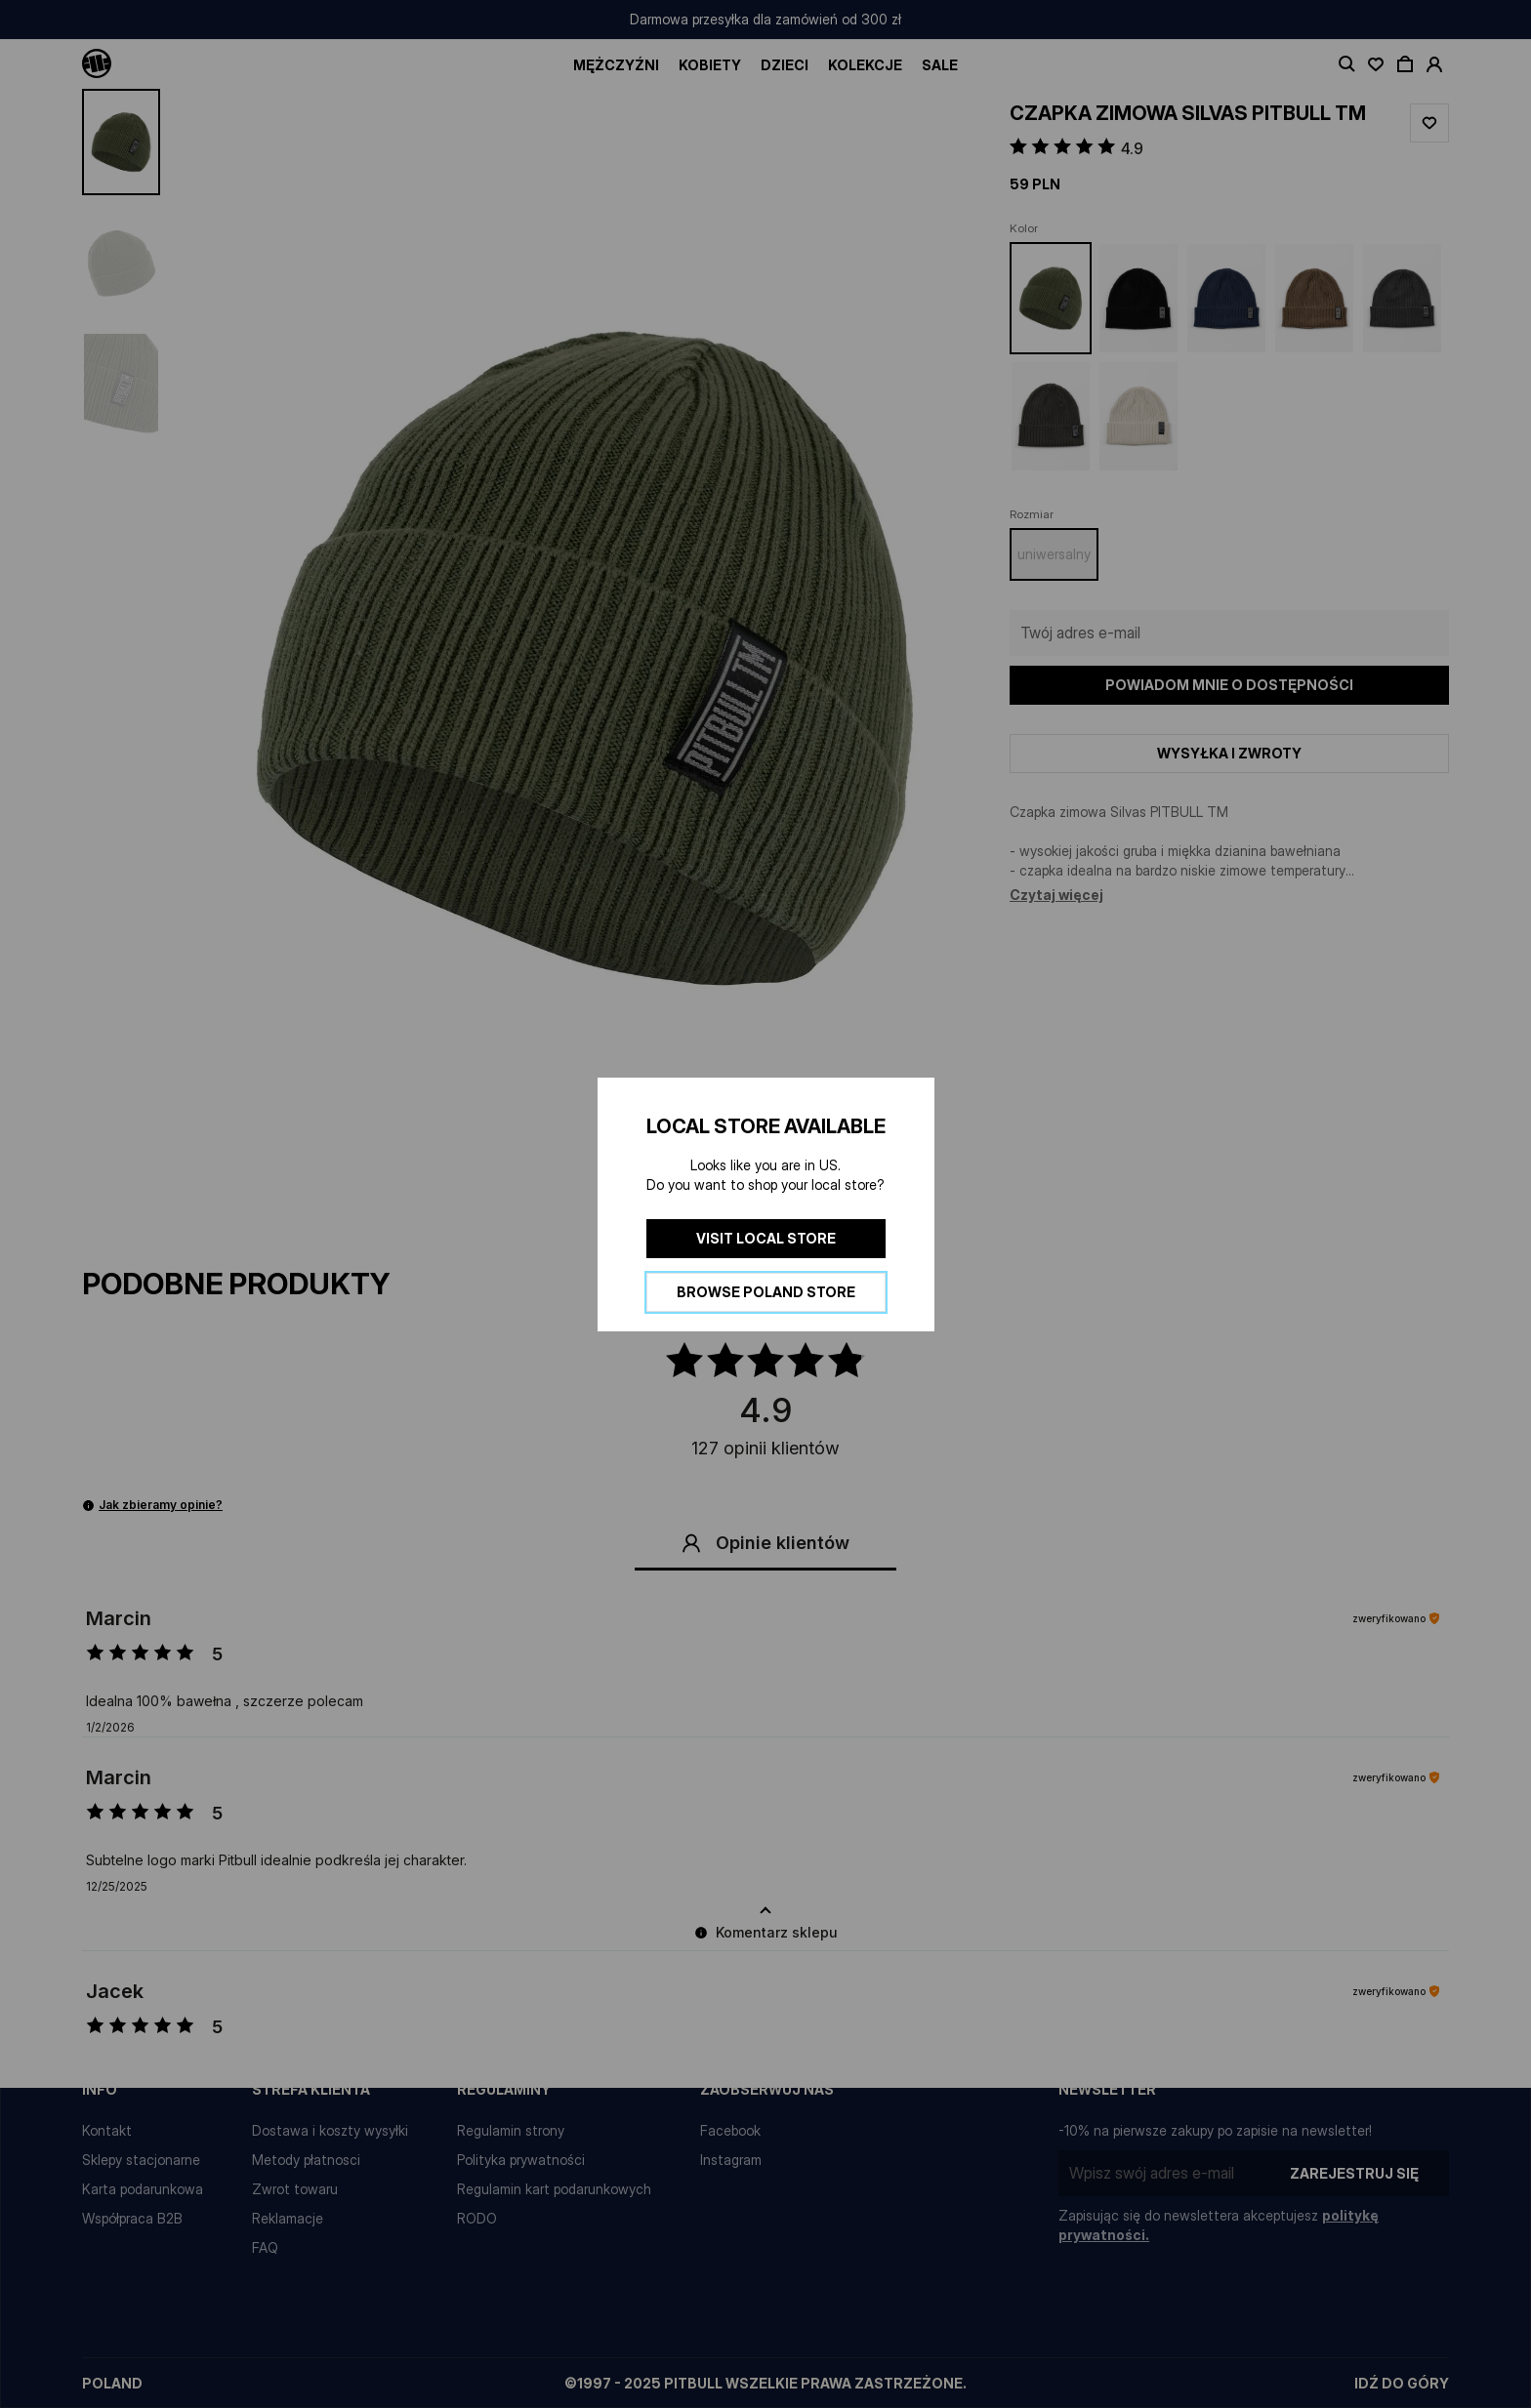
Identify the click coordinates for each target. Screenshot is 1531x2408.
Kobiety (710, 65)
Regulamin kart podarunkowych (554, 2189)
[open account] (1434, 64)
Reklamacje (287, 2218)
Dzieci (784, 65)
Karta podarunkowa (142, 2189)
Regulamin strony (510, 2130)
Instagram (731, 2159)
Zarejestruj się (1354, 2173)
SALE (940, 65)
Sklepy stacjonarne (141, 2159)
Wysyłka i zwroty (1229, 753)
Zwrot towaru (295, 2189)
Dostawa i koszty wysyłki (330, 2130)
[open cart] (1405, 64)
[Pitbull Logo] (96, 64)
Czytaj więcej (1056, 894)
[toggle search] (1346, 64)
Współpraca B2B (132, 2218)
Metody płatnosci (306, 2159)
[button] (585, 657)
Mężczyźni (616, 65)
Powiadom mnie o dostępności (1229, 684)
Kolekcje (865, 65)
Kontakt (107, 2130)
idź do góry (1401, 2383)
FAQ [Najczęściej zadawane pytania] (265, 2247)
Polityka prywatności (521, 2159)
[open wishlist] (1375, 64)
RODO (477, 2218)
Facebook (730, 2130)
